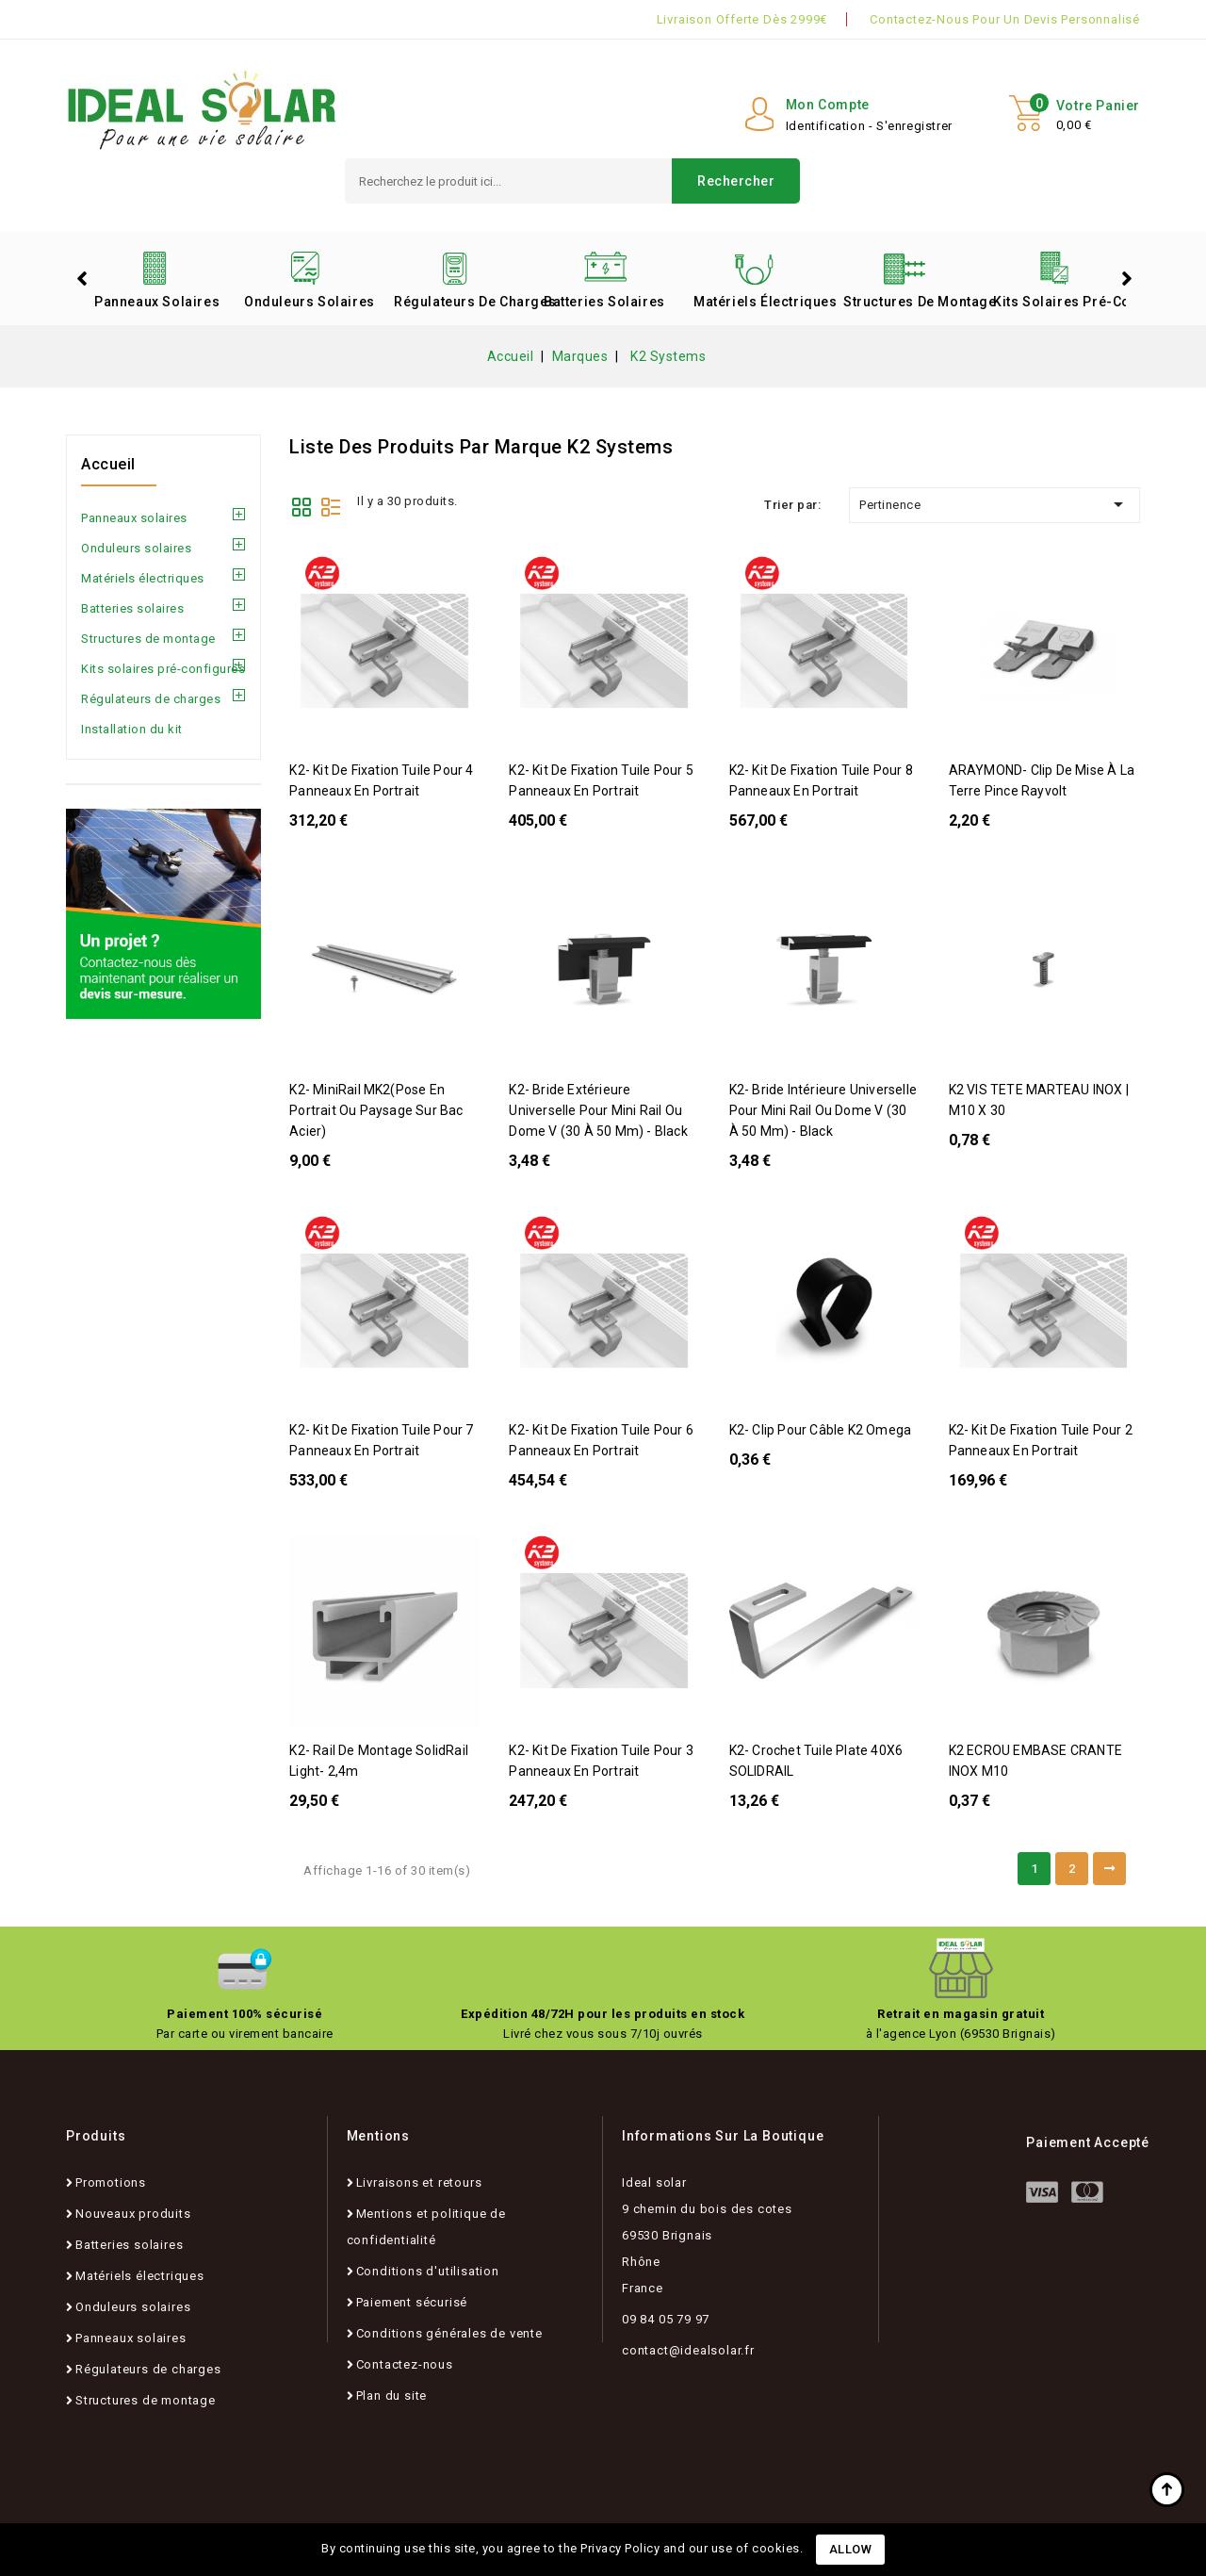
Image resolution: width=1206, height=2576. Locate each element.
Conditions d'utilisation (427, 2271)
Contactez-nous (404, 2364)
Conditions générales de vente (449, 2333)
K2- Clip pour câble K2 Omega (820, 1429)
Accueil (108, 464)
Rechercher (735, 181)
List (330, 505)
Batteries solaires (604, 301)
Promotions (110, 2182)
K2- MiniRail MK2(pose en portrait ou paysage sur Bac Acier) (376, 1110)
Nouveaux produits (133, 2214)
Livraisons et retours (419, 2182)
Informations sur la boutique (722, 2135)
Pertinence (994, 504)
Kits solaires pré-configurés (1061, 301)
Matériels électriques (761, 301)
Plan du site (392, 2395)
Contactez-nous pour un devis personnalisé (1005, 19)
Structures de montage (911, 301)
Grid (301, 505)
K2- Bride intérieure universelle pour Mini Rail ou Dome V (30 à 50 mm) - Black (823, 1110)
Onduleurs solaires (309, 301)
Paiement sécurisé (412, 2302)
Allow (850, 2549)
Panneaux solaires (157, 301)
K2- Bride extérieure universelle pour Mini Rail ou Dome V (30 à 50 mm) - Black (598, 1110)
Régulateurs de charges (462, 301)
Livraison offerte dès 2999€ (742, 19)
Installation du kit (132, 729)
